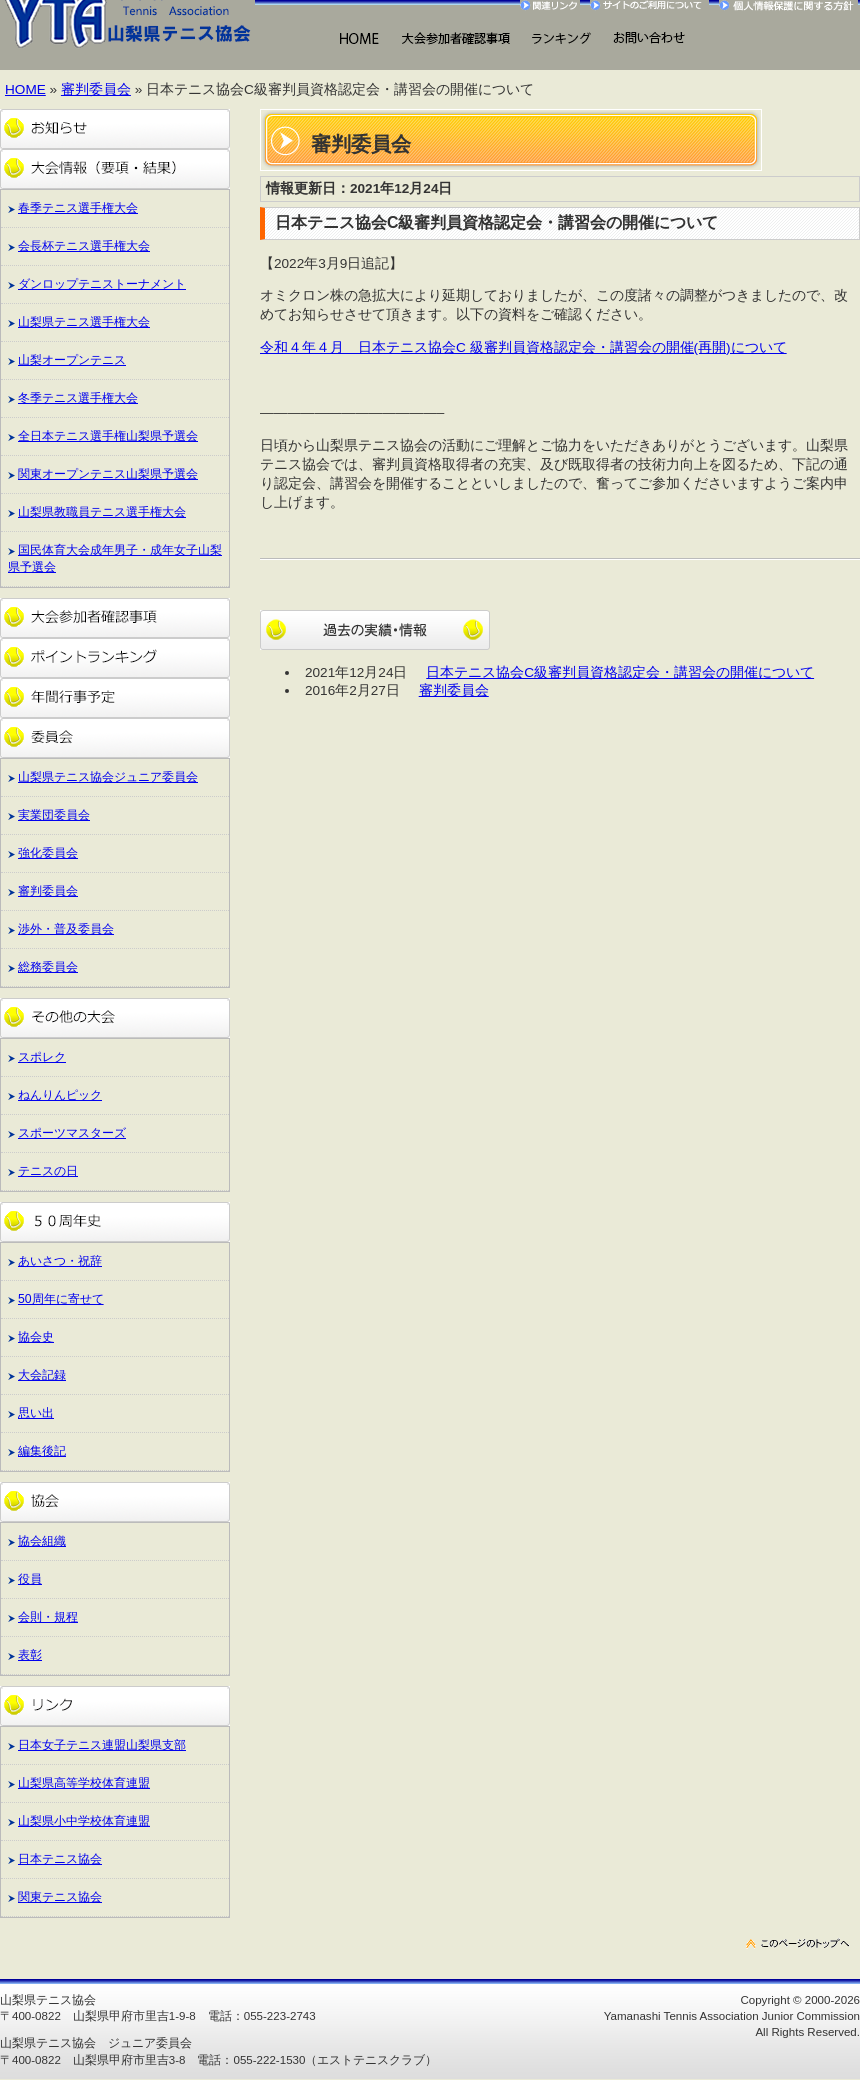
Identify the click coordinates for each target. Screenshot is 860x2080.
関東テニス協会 (60, 1897)
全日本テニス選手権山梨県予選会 (108, 436)
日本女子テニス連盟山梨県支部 (102, 1745)
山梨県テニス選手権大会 (84, 322)
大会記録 (42, 1375)
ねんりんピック (60, 1095)
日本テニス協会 (60, 1859)
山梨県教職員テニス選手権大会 (102, 512)
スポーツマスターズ (72, 1133)
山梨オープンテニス (72, 360)
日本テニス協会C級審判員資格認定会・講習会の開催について (620, 672)
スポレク (42, 1057)
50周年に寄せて (61, 1299)
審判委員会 (96, 89)
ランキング (560, 39)
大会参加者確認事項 (115, 618)
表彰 (30, 1655)
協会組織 (42, 1541)
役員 (30, 1579)
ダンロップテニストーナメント (102, 284)
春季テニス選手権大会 (78, 208)
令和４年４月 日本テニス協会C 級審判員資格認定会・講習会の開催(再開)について (523, 347)
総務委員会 (48, 967)
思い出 (36, 1413)
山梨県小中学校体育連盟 (84, 1821)
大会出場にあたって (455, 39)
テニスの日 (48, 1171)
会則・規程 (48, 1617)
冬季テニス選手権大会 (78, 398)
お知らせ (115, 129)
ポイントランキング (115, 658)
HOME (358, 39)
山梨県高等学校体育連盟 (84, 1783)
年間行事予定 (115, 698)
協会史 (36, 1337)
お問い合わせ (648, 39)
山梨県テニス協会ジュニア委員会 (108, 777)
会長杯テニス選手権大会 (84, 246)
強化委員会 (48, 853)
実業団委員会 (54, 815)
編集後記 (42, 1451)
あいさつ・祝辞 (60, 1261)
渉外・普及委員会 (66, 929)
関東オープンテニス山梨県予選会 (108, 474)
